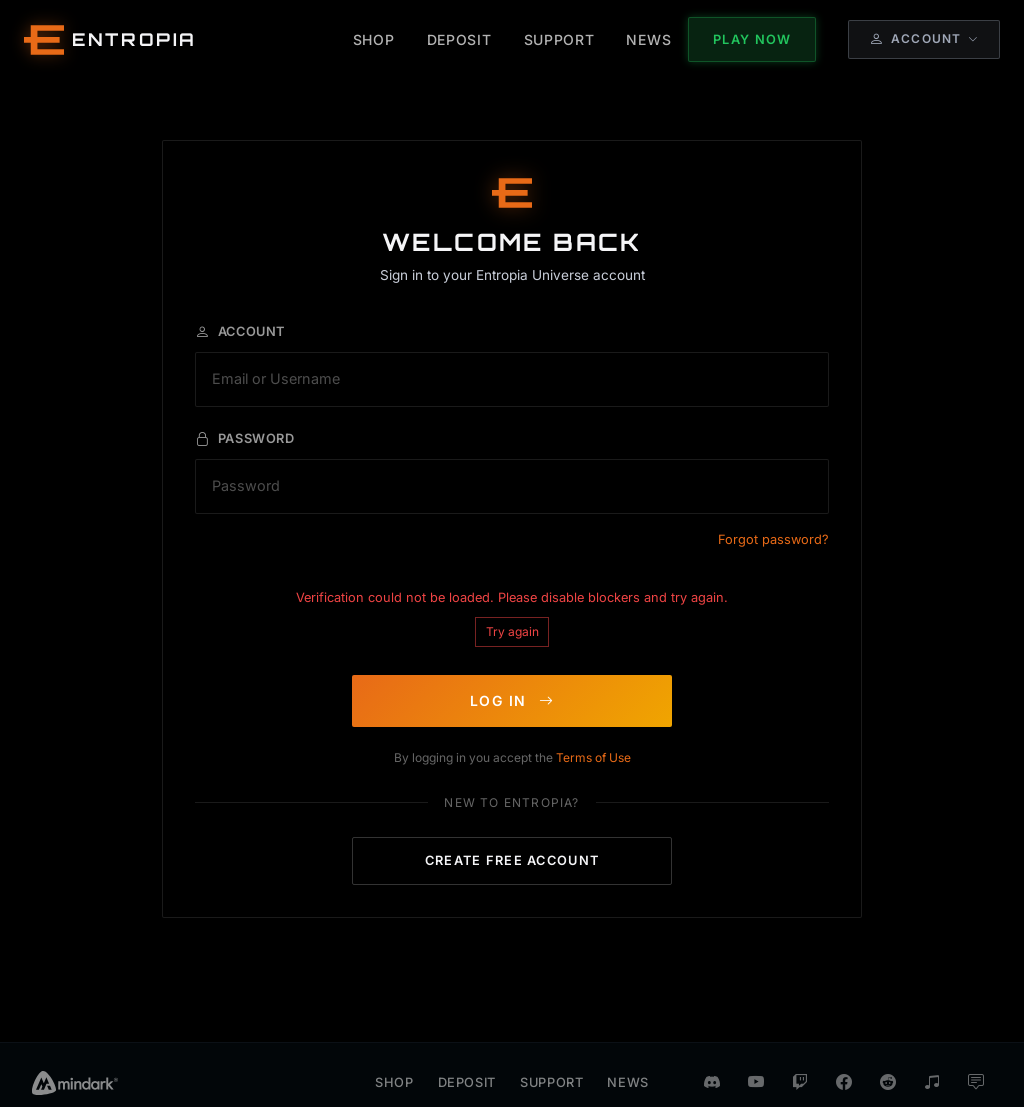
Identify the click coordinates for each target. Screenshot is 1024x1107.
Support (551, 1060)
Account (240, 321)
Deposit (467, 1060)
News (628, 1060)
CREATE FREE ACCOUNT (512, 849)
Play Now (752, 39)
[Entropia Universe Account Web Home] (110, 39)
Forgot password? (773, 528)
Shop (394, 1060)
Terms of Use (593, 746)
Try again (512, 620)
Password (245, 428)
